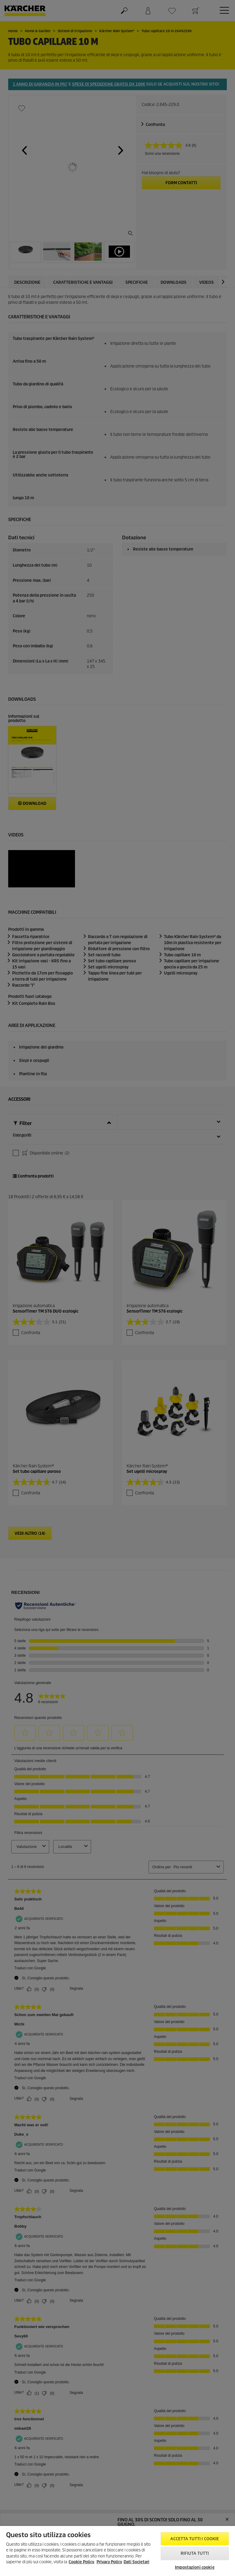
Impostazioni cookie (194, 2567)
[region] (117, 2551)
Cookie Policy (81, 2561)
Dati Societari (136, 2561)
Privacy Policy (109, 2561)
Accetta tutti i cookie (194, 2538)
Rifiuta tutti (195, 2553)
